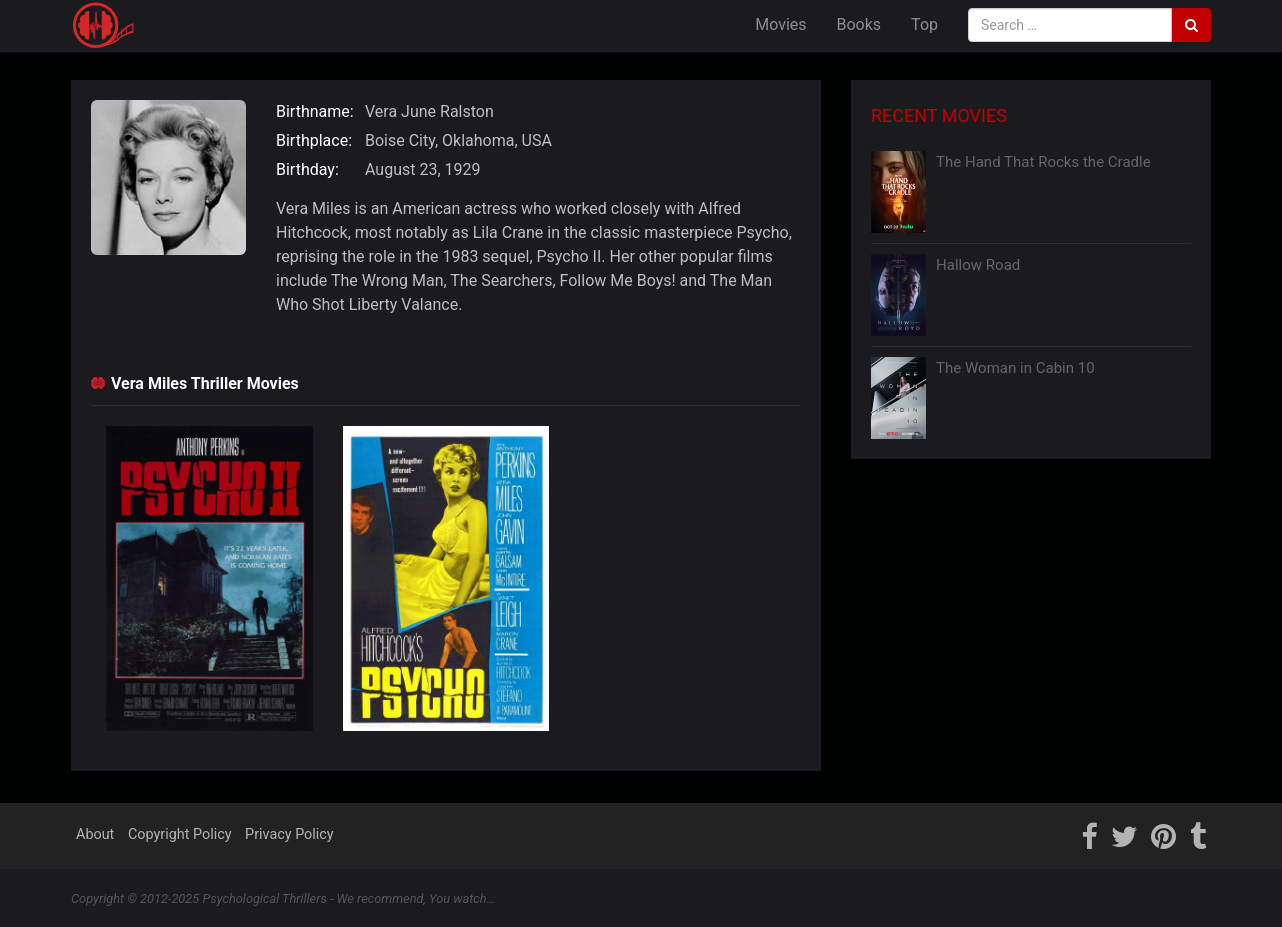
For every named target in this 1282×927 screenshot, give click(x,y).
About (95, 834)
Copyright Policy (180, 834)
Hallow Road (978, 265)
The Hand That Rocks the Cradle (1043, 162)
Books (859, 24)
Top (924, 24)
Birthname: (315, 111)
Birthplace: (314, 140)
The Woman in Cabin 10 (1015, 368)
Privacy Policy (289, 834)
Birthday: (307, 169)
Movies (780, 24)
